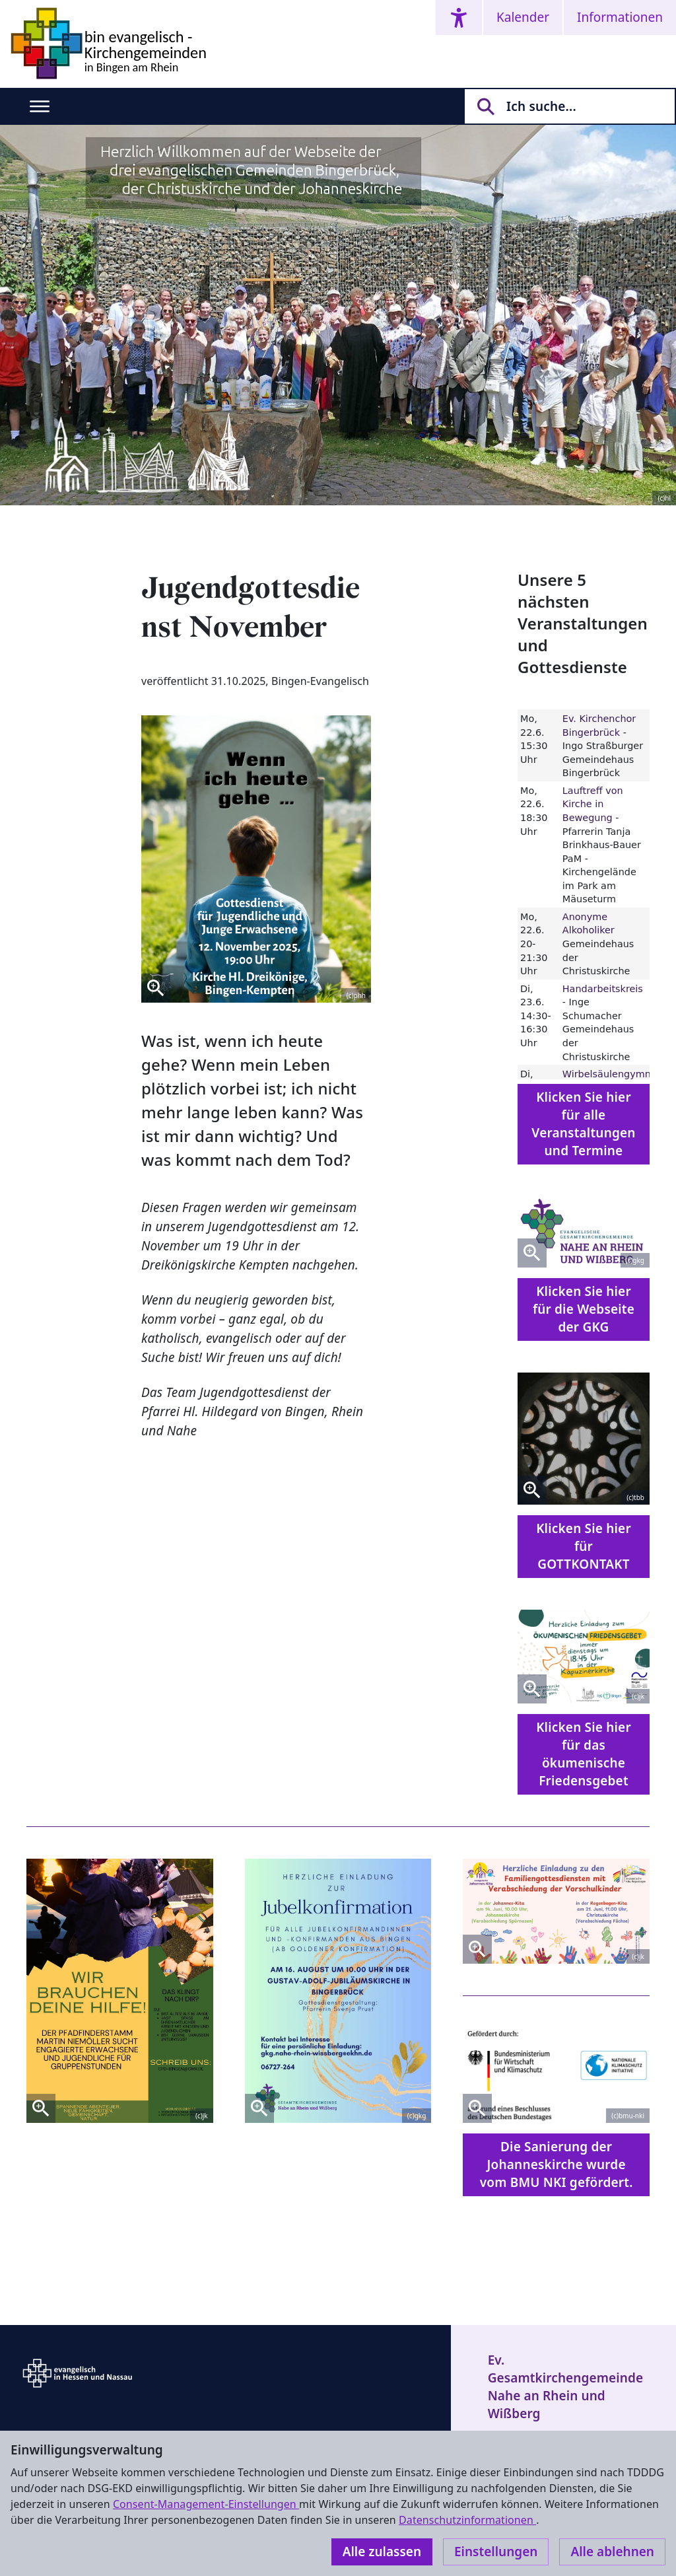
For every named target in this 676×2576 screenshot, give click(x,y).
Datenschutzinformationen (467, 2520)
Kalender (522, 17)
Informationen (620, 17)
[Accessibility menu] (459, 17)
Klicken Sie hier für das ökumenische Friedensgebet (583, 1754)
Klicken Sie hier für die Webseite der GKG (583, 1309)
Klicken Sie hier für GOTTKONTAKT (583, 1546)
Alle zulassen (382, 2551)
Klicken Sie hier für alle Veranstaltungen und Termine (583, 1124)
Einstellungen (495, 2551)
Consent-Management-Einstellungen (206, 2504)
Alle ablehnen (612, 2551)
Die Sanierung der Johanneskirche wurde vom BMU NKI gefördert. (556, 2164)
